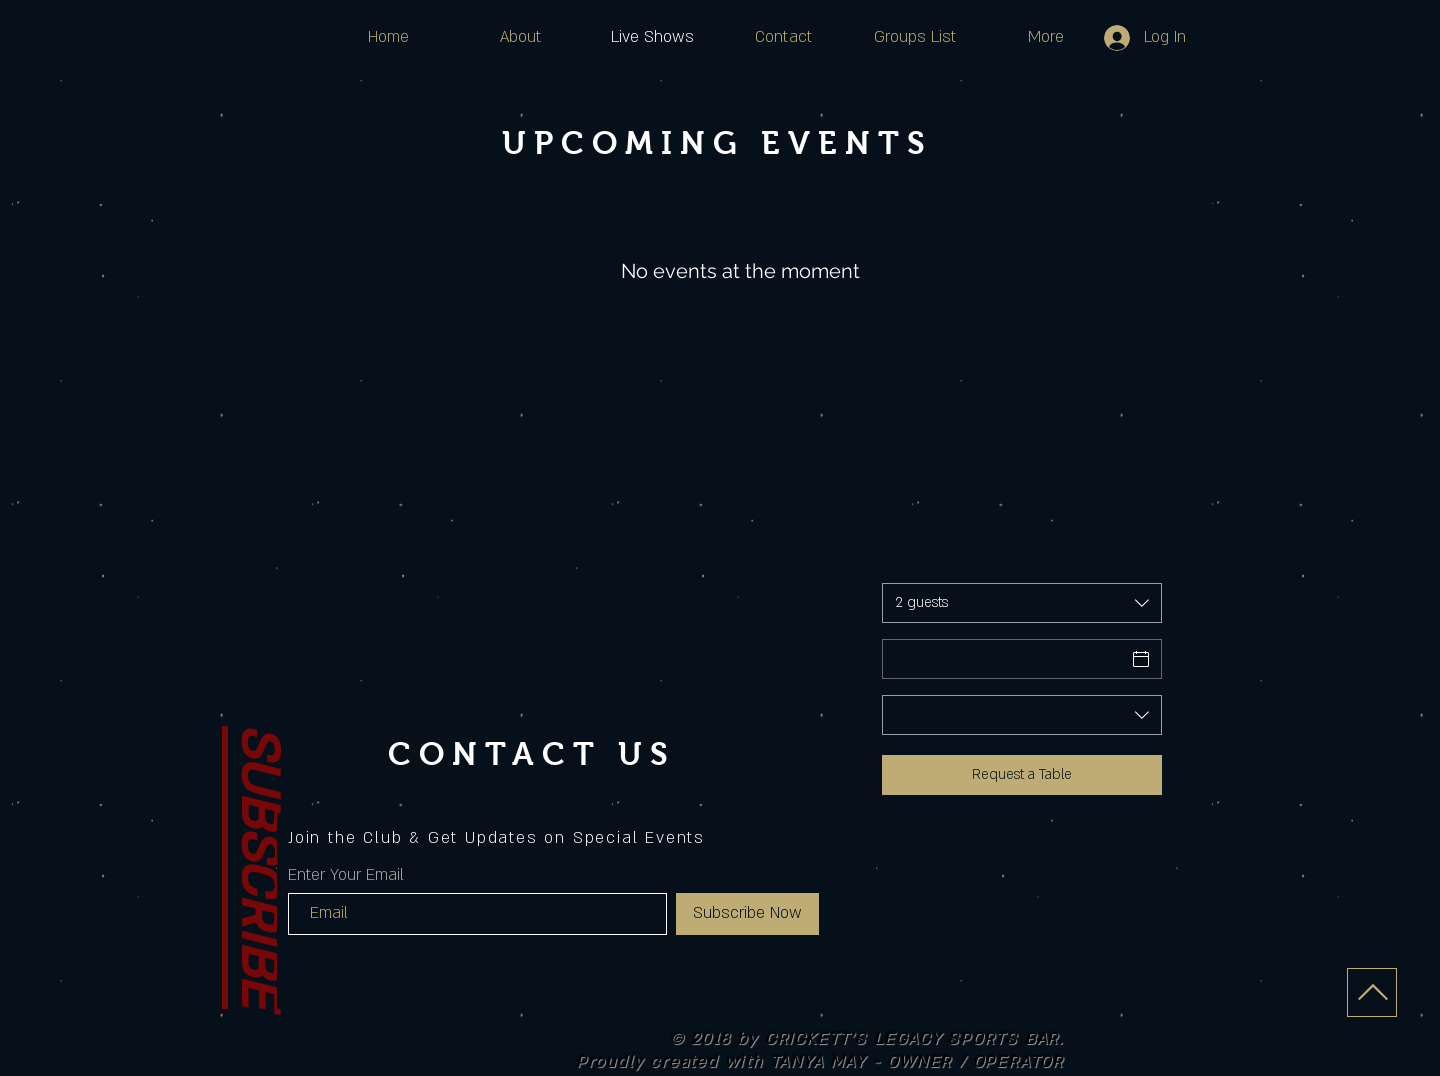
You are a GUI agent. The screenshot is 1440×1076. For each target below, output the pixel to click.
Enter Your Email (346, 875)
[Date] (1004, 659)
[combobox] (1022, 603)
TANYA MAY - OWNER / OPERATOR (917, 1062)
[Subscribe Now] (747, 914)
